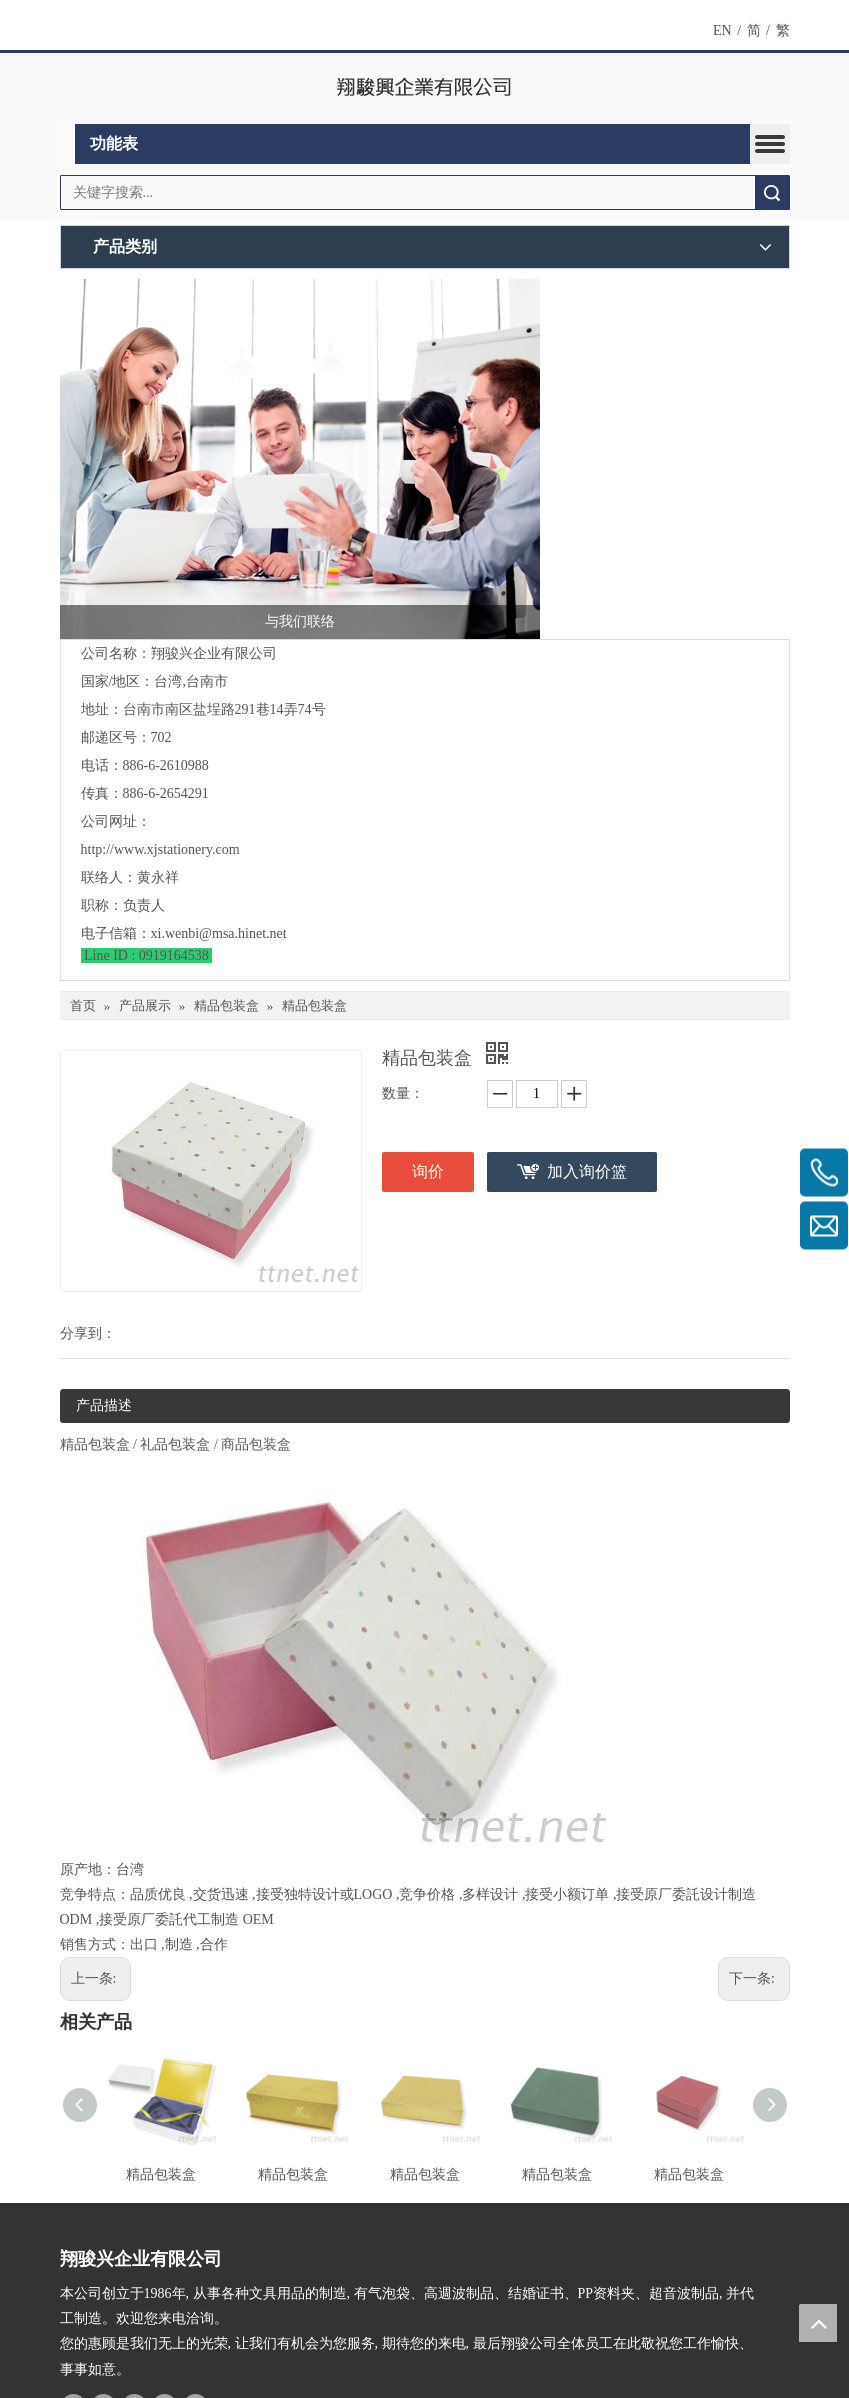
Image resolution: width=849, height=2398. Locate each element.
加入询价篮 (587, 1171)
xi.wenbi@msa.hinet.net (219, 933)
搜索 (772, 192)
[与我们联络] (300, 459)
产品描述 (104, 1405)
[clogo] (424, 89)
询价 (428, 1171)
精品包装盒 (161, 2174)
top (818, 2323)
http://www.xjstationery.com (160, 849)
